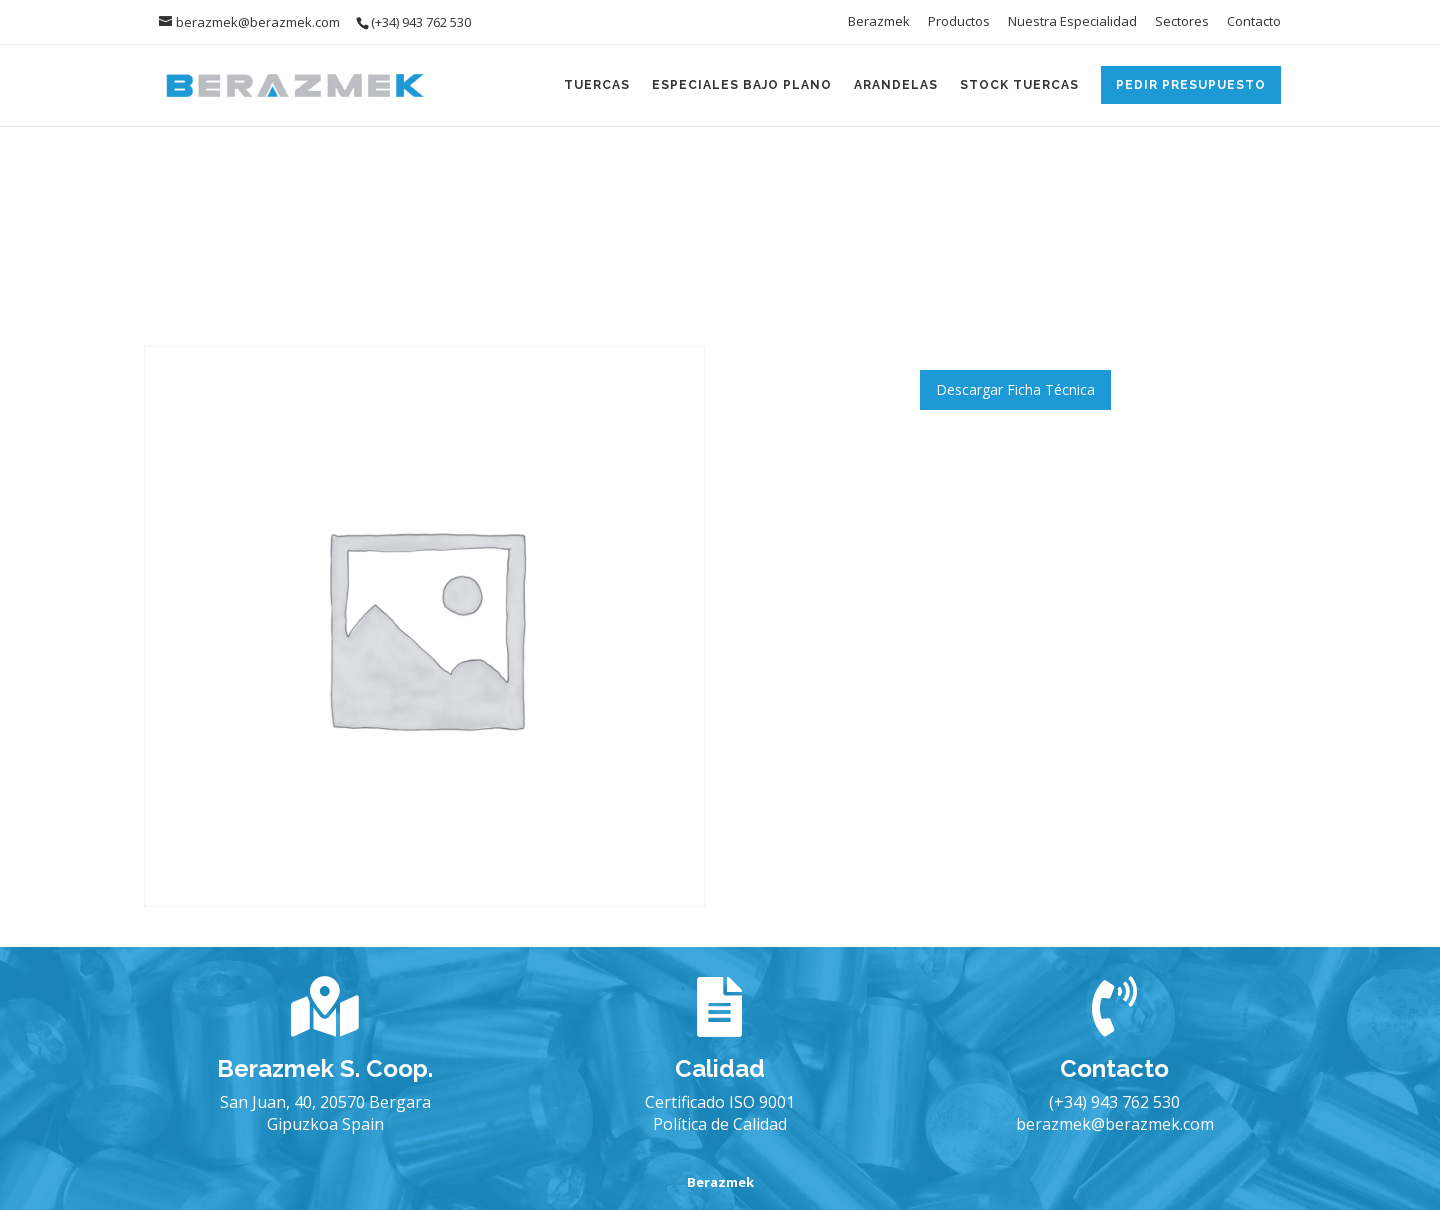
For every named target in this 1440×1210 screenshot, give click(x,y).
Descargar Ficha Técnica (1015, 389)
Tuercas (597, 85)
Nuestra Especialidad (1072, 22)
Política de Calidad (720, 1124)
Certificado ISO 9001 (720, 1102)
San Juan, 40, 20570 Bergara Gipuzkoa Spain (325, 1113)
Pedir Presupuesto (1191, 85)
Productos (959, 22)
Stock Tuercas (1019, 85)
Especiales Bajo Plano (742, 85)
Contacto (1254, 22)
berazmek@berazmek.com (1115, 1124)
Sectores (1182, 22)
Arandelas (896, 85)
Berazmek (879, 22)
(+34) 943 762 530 (1114, 1102)
